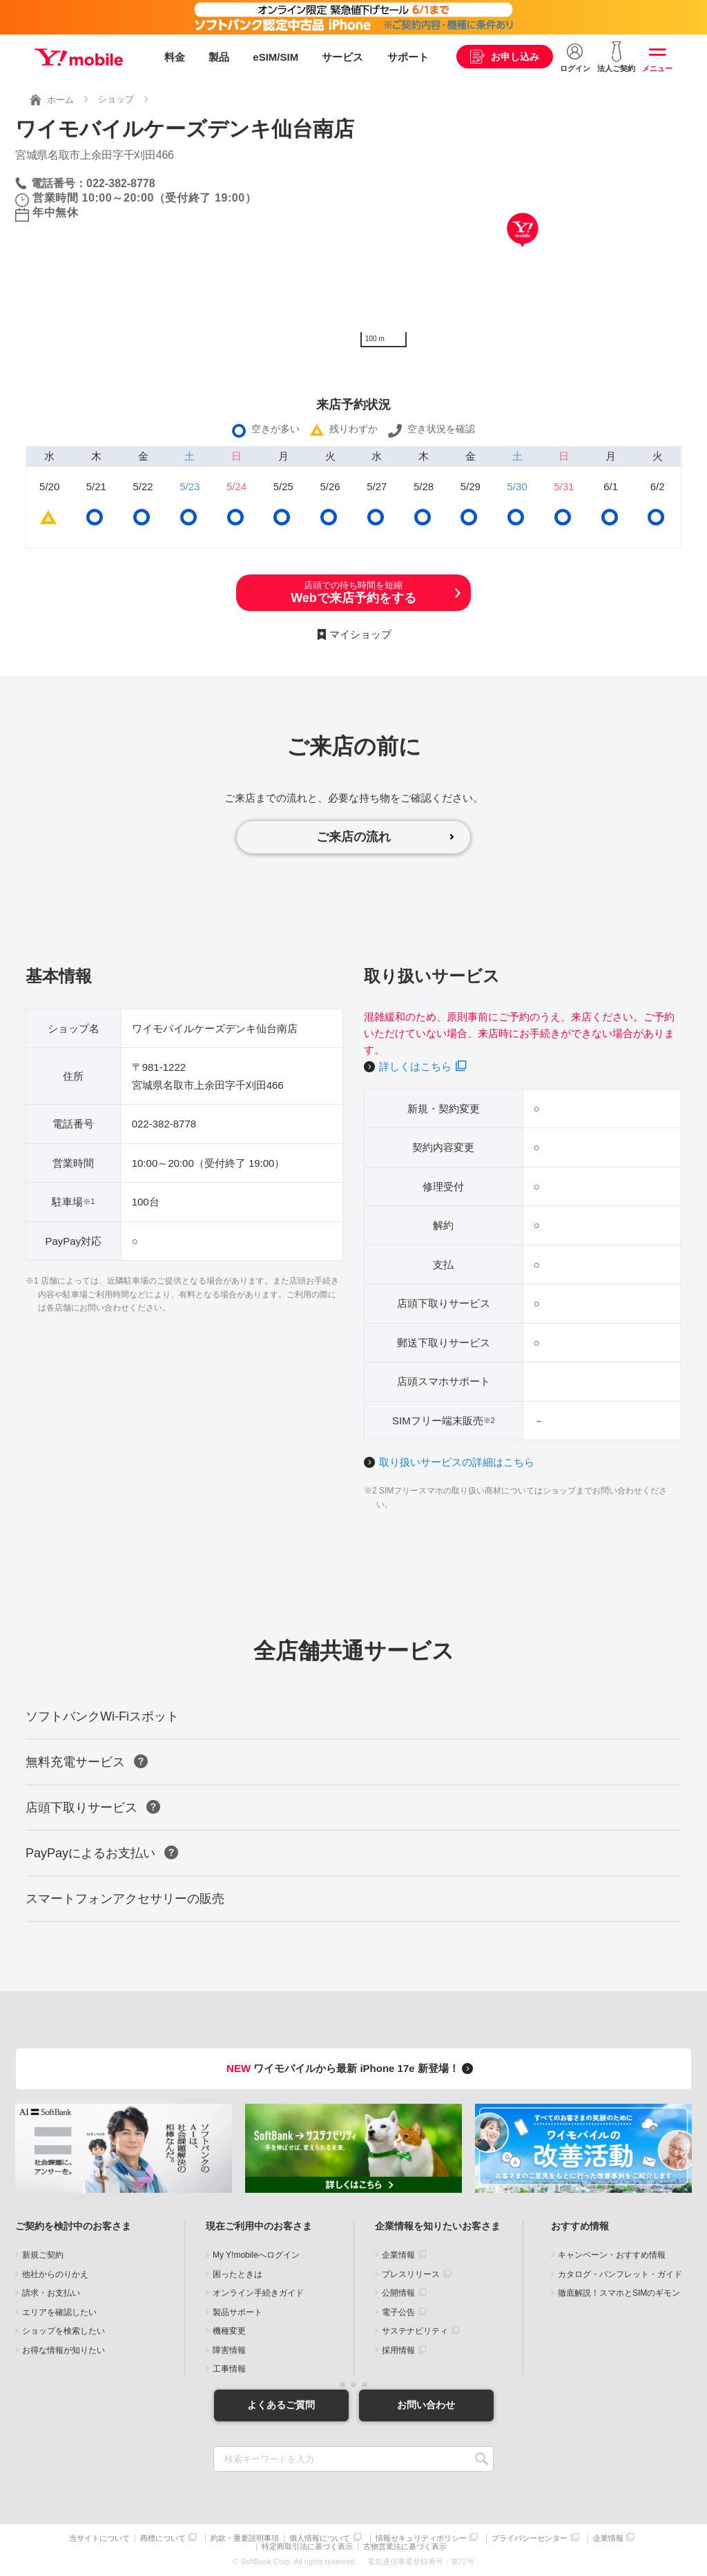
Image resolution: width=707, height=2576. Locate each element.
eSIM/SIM (275, 57)
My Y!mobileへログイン (256, 2255)
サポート (408, 57)
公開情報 (398, 2293)
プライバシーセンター (530, 2538)
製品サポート (237, 2312)
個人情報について (319, 2538)
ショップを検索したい (63, 2331)
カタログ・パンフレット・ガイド (620, 2274)
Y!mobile (79, 57)
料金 (174, 57)
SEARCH (481, 2459)
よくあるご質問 (281, 2404)
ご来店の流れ (353, 837)
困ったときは (237, 2274)
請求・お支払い (51, 2293)
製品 (219, 57)
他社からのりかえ (55, 2274)
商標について (163, 2538)
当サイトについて (99, 2538)
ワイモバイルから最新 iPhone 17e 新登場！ (351, 2068)
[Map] (523, 250)
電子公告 (398, 2312)
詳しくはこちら (415, 1066)
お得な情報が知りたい (63, 2350)
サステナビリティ (415, 2331)
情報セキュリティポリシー (421, 2538)
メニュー (657, 68)
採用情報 (398, 2350)
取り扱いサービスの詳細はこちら (456, 1462)
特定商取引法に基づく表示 (307, 2546)
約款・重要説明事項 (245, 2538)
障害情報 (229, 2350)
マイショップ (360, 634)
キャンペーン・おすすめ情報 (612, 2255)
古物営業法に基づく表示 (405, 2546)
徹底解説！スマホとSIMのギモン (619, 2293)
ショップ (116, 99)
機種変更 (229, 2331)
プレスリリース (411, 2274)
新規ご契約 (43, 2255)
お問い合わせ (426, 2404)
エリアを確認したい (59, 2312)
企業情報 (398, 2255)
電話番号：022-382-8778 (93, 183)
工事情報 (229, 2369)
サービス (342, 57)
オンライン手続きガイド (258, 2293)
